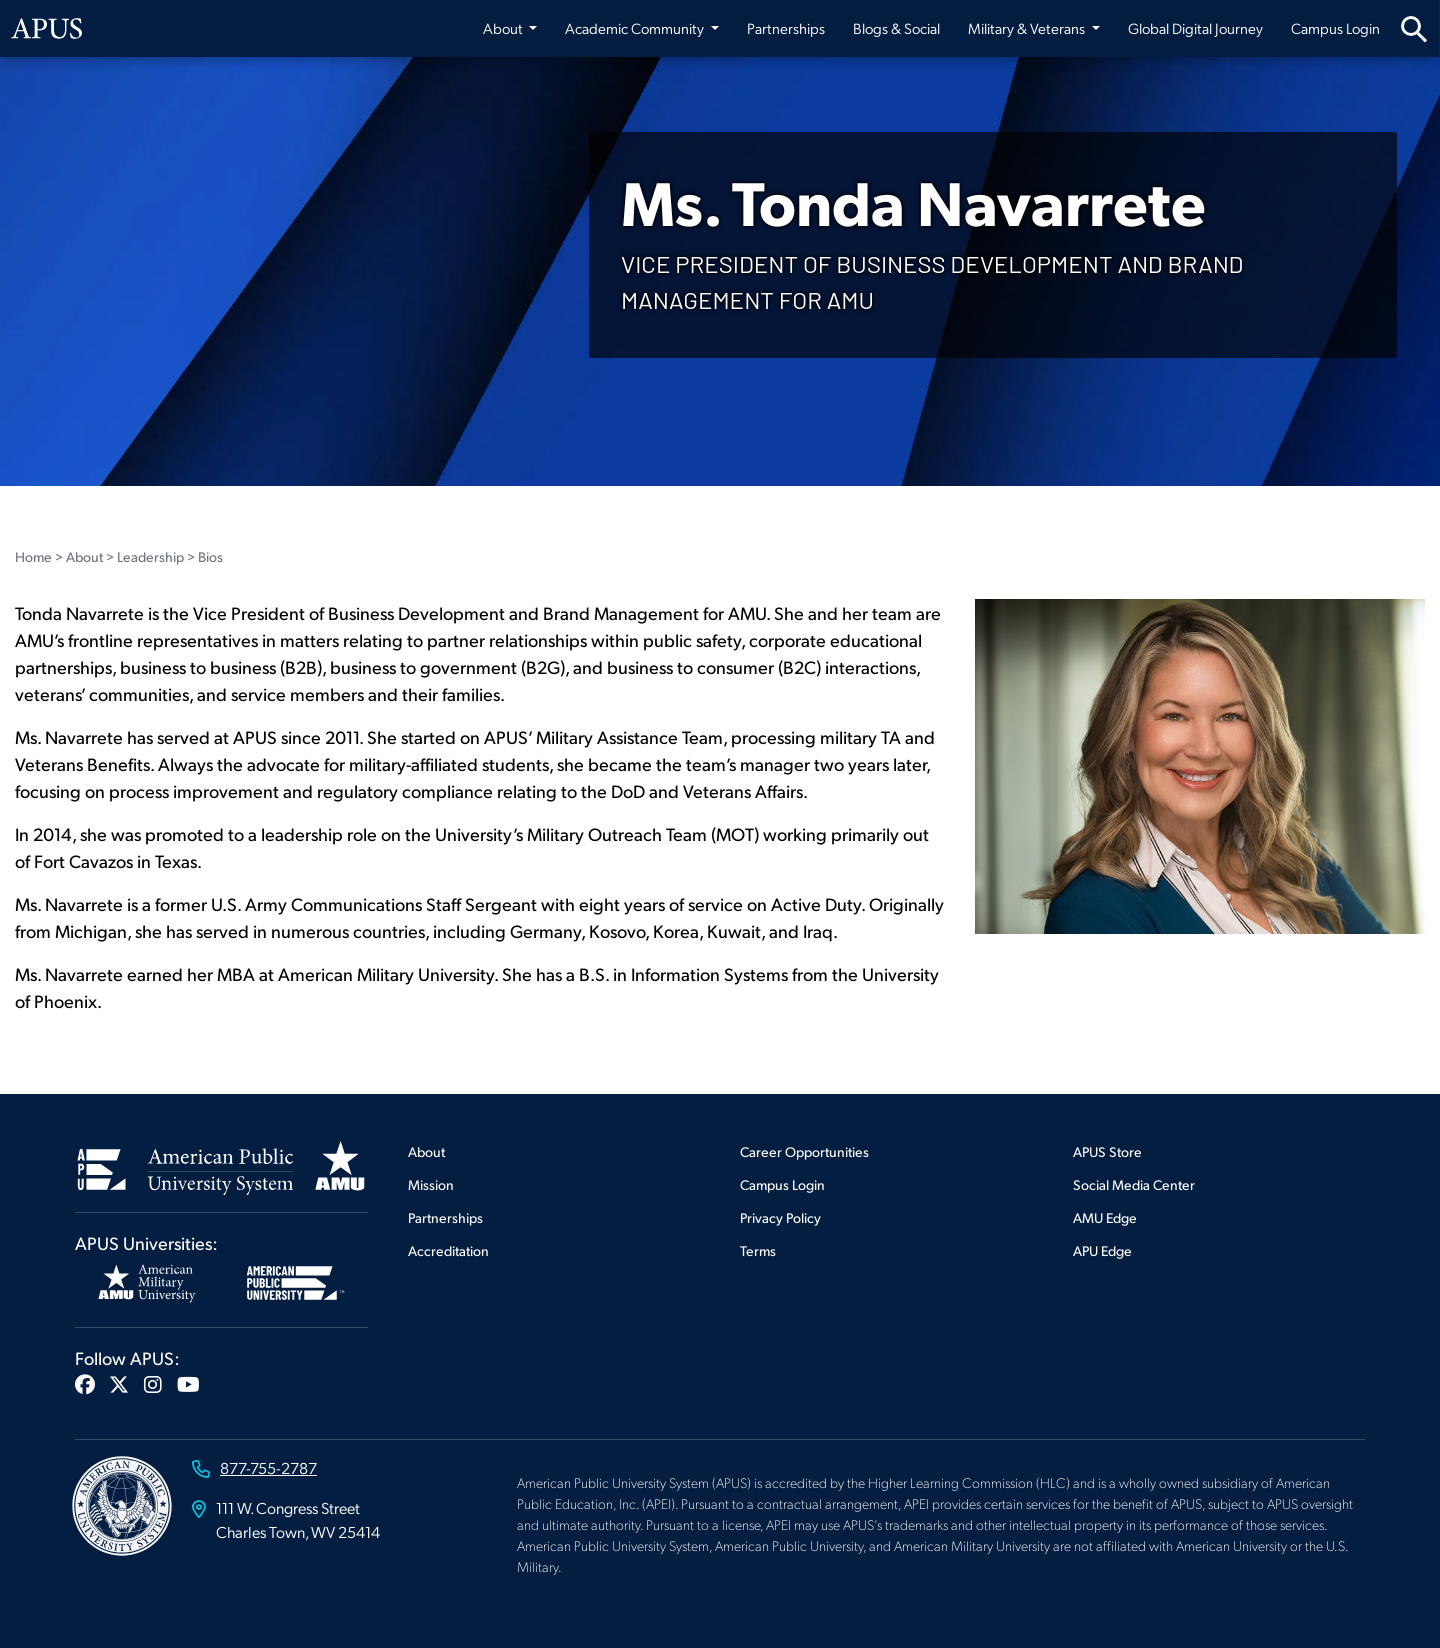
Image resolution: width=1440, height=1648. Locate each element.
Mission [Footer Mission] (431, 1184)
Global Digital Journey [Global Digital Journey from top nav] (1195, 28)
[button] (85, 1384)
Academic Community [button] (636, 28)
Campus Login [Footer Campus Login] (782, 1184)
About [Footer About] (426, 1151)
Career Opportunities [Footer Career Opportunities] (804, 1151)
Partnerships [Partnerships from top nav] (786, 28)
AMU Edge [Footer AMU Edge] (1105, 1217)
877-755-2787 (268, 1467)
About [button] (504, 28)
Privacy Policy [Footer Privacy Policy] (780, 1217)
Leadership (150, 556)
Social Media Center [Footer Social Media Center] (1134, 1184)
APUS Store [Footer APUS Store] (1107, 1151)
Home (33, 556)
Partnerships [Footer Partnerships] (445, 1217)
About (84, 556)
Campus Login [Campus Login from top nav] (1335, 28)
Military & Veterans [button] (1028, 28)
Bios (210, 556)
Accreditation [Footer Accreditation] (448, 1250)
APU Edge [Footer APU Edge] (1102, 1250)
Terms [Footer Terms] (758, 1250)
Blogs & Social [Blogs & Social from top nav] (896, 28)
